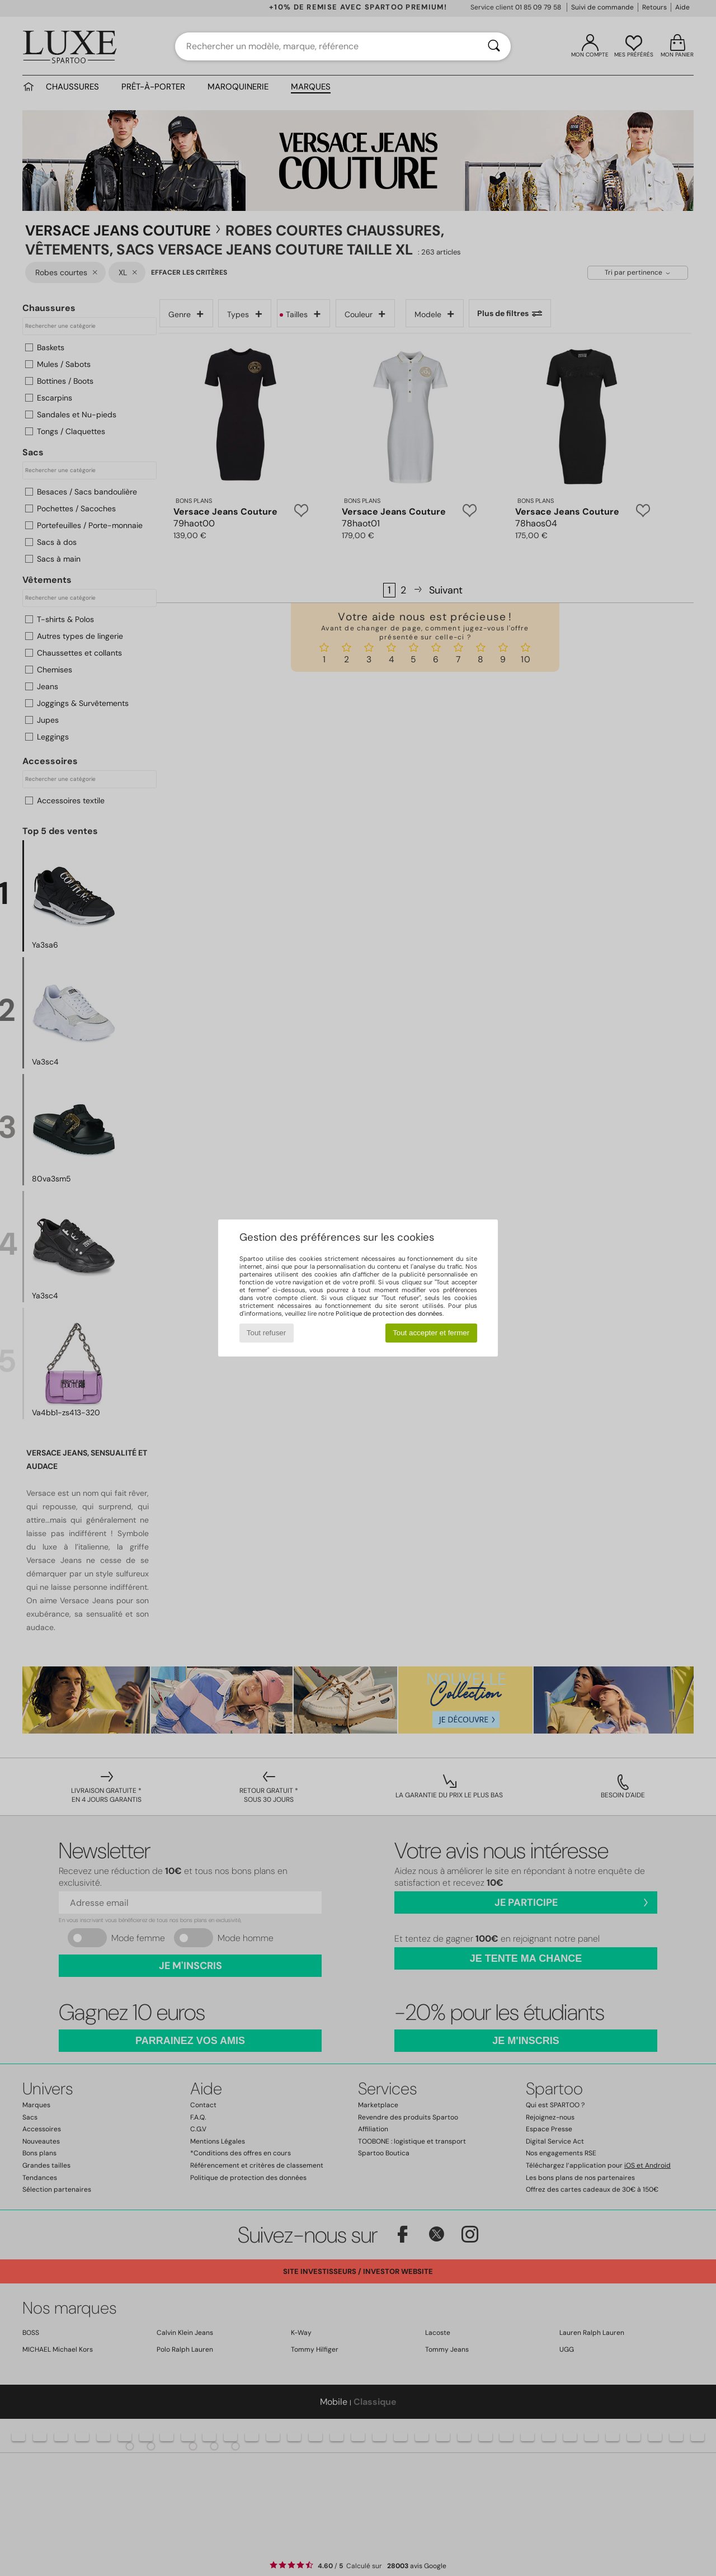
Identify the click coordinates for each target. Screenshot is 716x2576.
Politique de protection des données (389, 1313)
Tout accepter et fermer (431, 1333)
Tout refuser (266, 1333)
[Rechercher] (494, 46)
